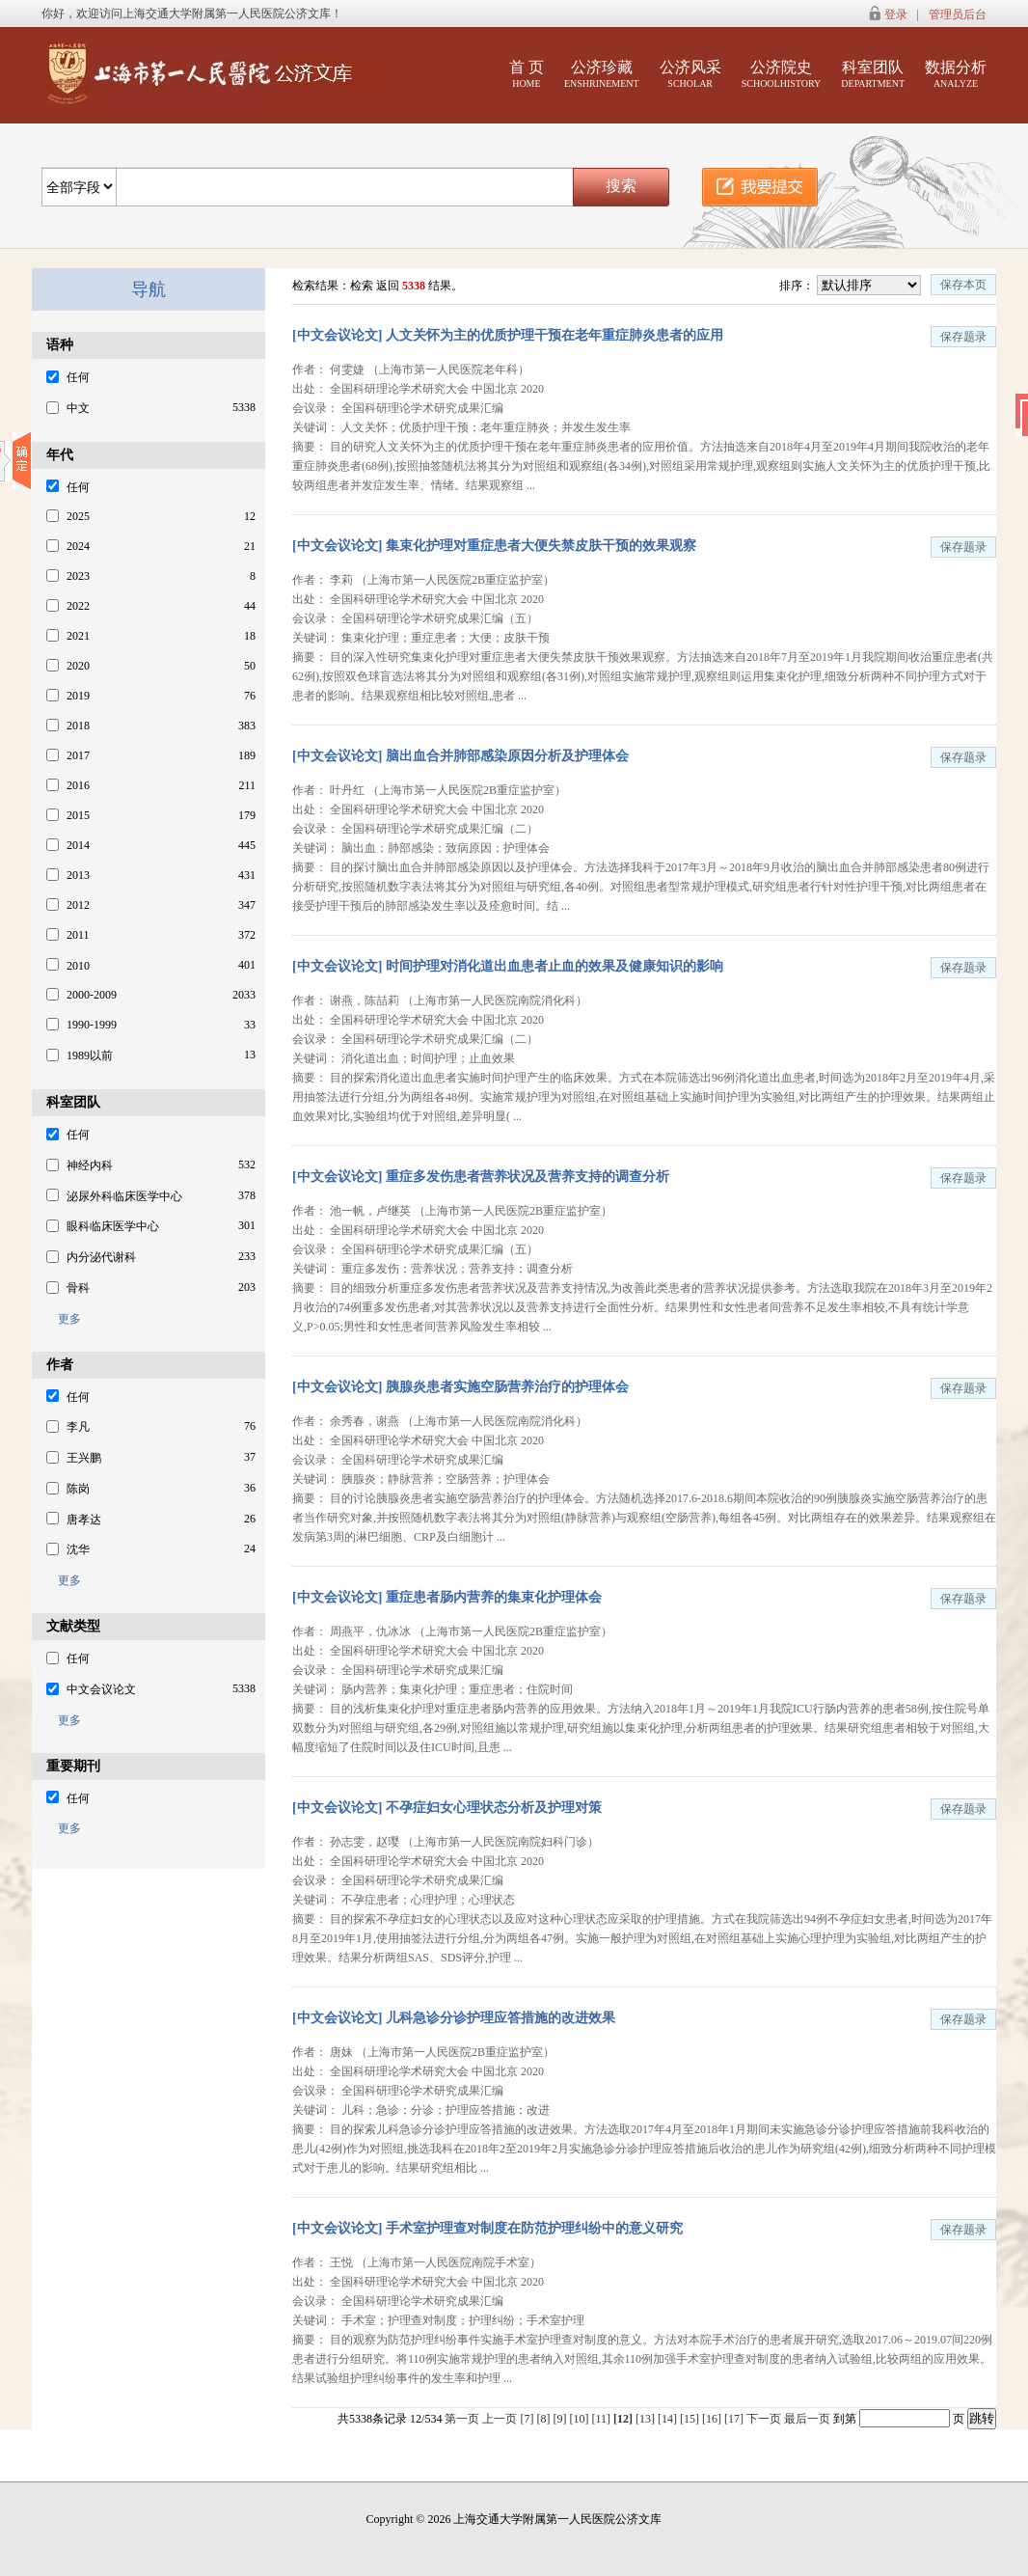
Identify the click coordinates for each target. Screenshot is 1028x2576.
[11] (602, 2418)
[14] (669, 2418)
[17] (735, 2418)
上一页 (499, 2418)
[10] (580, 2418)
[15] (691, 2418)
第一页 (462, 2418)
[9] (561, 2418)
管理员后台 (958, 14)
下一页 (763, 2418)
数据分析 (956, 74)
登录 (895, 14)
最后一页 (807, 2418)
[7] (528, 2418)
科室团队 (873, 74)
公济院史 (782, 74)
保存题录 (963, 336)
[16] (713, 2418)
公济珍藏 (601, 74)
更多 (63, 1319)
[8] (544, 2418)
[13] (647, 2418)
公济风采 (690, 74)
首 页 (526, 74)
